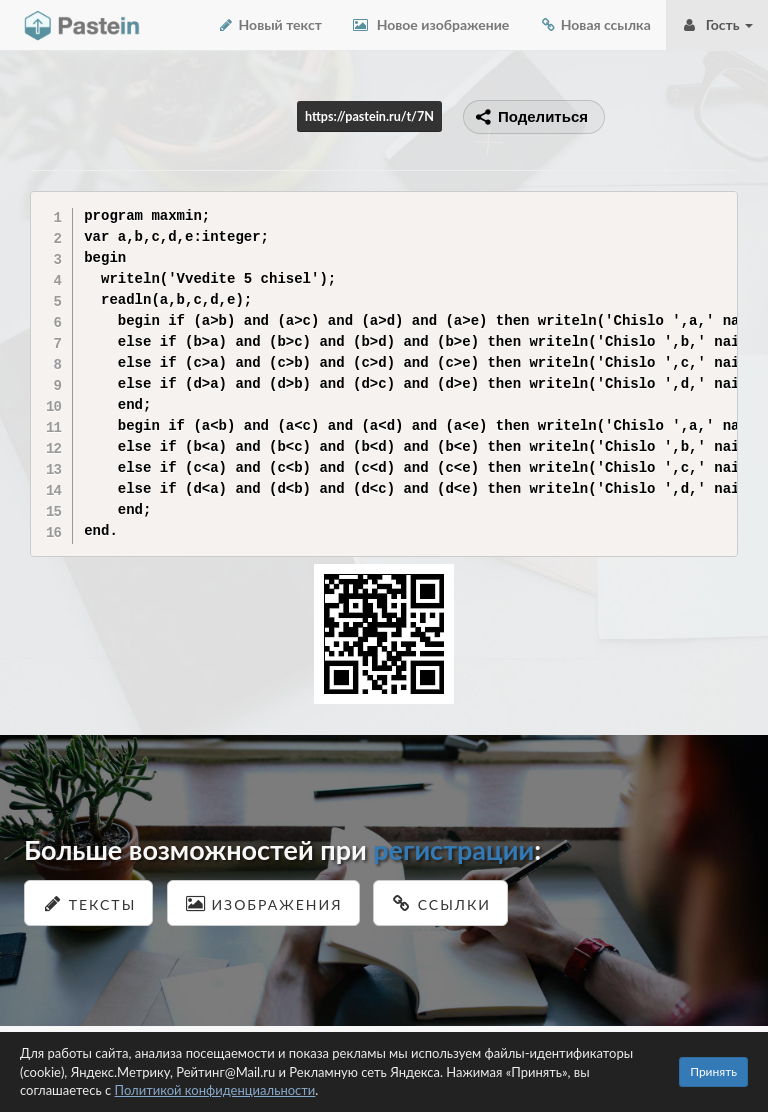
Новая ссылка (595, 24)
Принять (713, 1071)
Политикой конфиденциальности (215, 1090)
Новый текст (269, 24)
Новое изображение (430, 24)
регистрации (453, 849)
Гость (717, 24)
